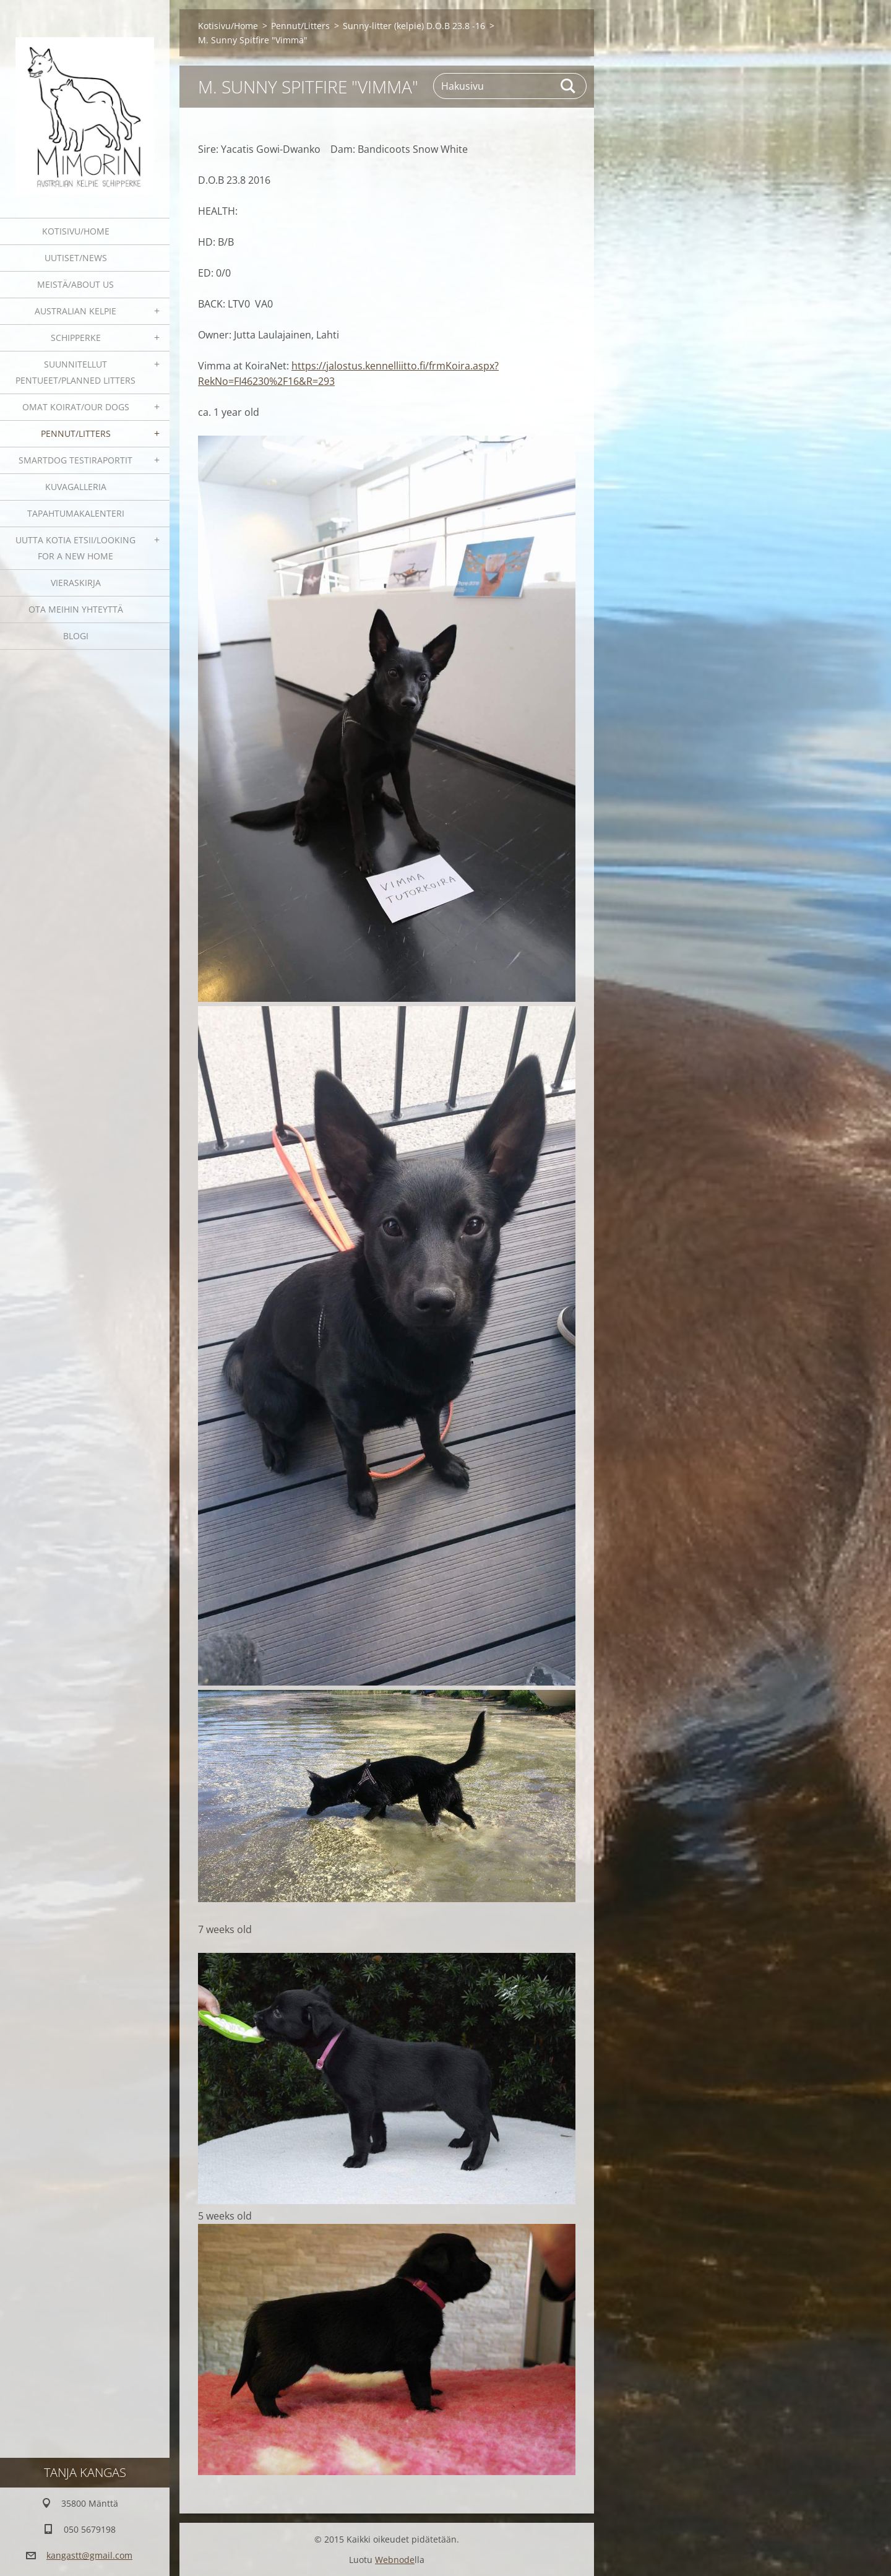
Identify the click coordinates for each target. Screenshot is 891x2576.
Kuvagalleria (75, 487)
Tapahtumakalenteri (75, 513)
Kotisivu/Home (76, 231)
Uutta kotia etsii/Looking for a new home (75, 548)
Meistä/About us (75, 284)
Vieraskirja (76, 582)
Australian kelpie (75, 311)
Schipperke (76, 337)
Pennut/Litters (76, 433)
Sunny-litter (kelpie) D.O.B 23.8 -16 (414, 26)
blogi (75, 636)
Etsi (569, 86)
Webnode (395, 2559)
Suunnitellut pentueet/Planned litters (75, 372)
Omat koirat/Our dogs (75, 407)
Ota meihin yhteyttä (75, 609)
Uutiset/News (76, 258)
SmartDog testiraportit (75, 460)
